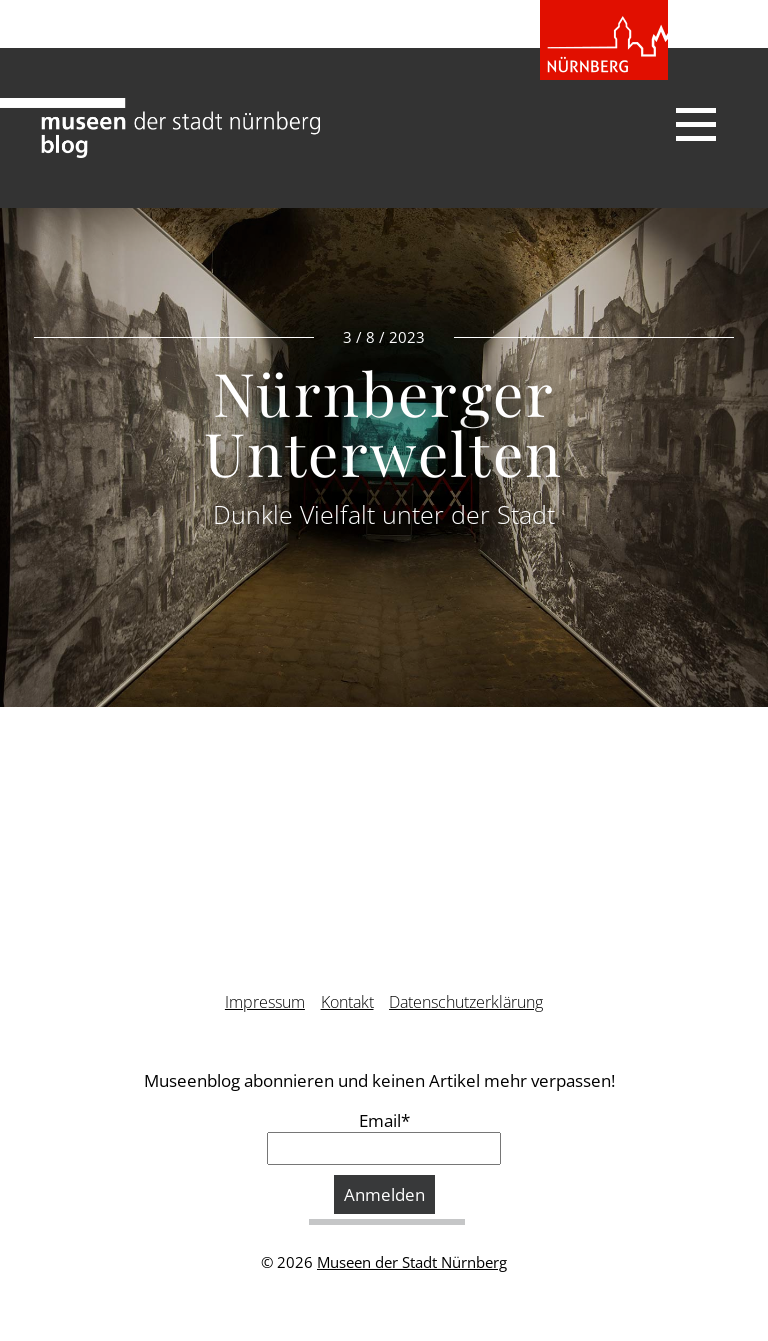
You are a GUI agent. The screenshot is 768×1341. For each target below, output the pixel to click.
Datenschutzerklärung (466, 1002)
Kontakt (347, 1002)
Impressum (265, 1002)
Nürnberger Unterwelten (383, 422)
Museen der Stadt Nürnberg (412, 1262)
